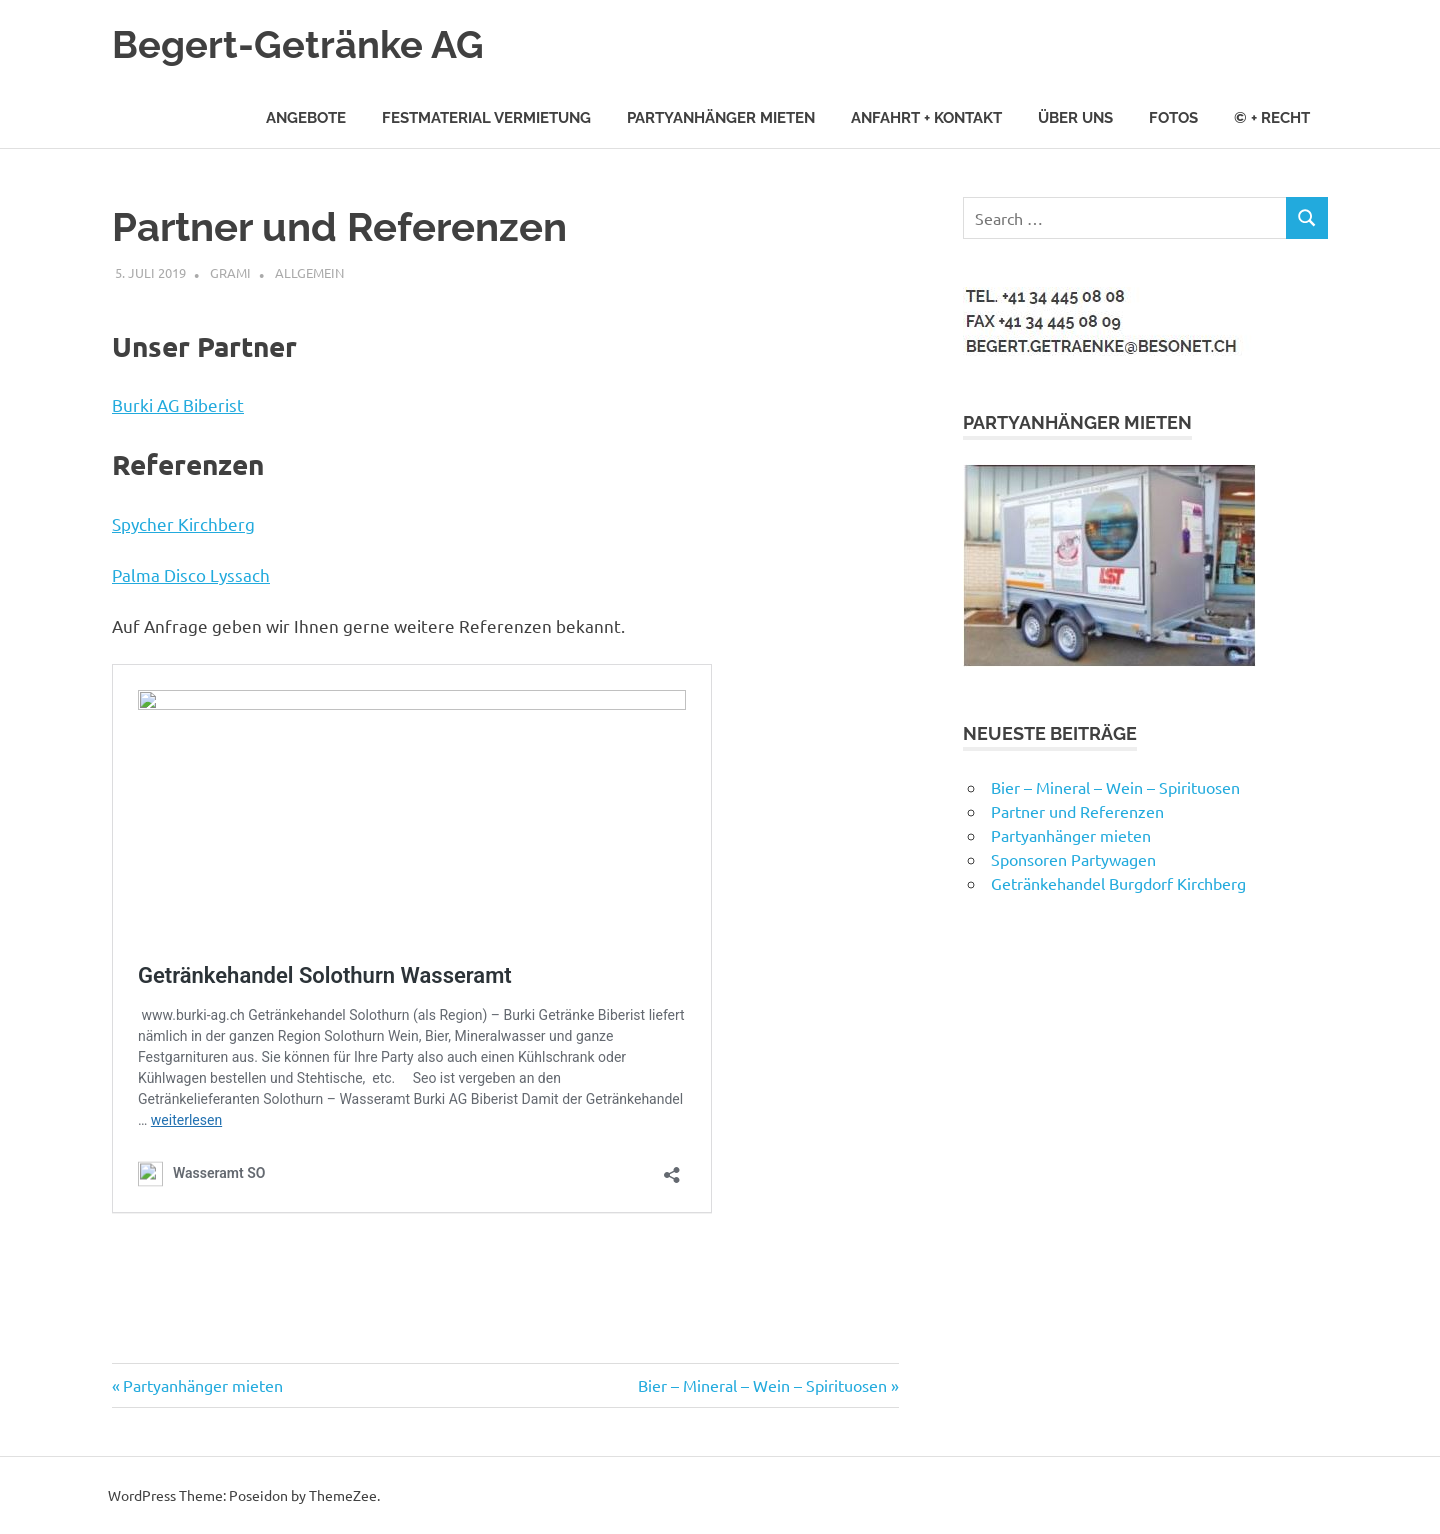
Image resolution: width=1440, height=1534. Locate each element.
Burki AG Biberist (178, 404)
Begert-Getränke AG (298, 44)
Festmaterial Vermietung (486, 118)
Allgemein (309, 272)
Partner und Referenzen (1077, 811)
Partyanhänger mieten (721, 118)
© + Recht (1272, 118)
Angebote (306, 118)
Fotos (1173, 118)
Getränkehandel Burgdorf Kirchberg (1118, 883)
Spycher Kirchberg (183, 523)
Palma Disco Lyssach (191, 574)
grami (230, 272)
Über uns (1075, 118)
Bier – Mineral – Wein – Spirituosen (762, 1385)
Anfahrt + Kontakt (926, 118)
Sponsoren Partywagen (1073, 859)
